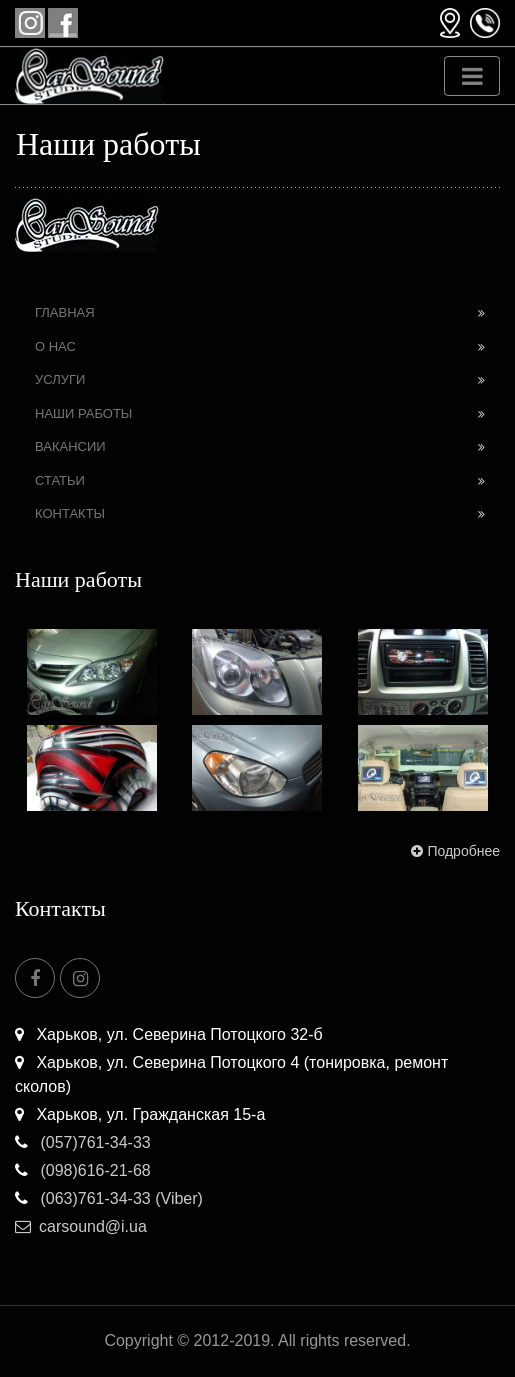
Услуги (60, 379)
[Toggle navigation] (472, 76)
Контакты (70, 513)
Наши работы (83, 413)
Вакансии (70, 446)
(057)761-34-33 (83, 1142)
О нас (55, 346)
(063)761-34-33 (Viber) (109, 1198)
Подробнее (453, 851)
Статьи (60, 480)
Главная (65, 312)
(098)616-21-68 (83, 1170)
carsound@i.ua (81, 1226)
